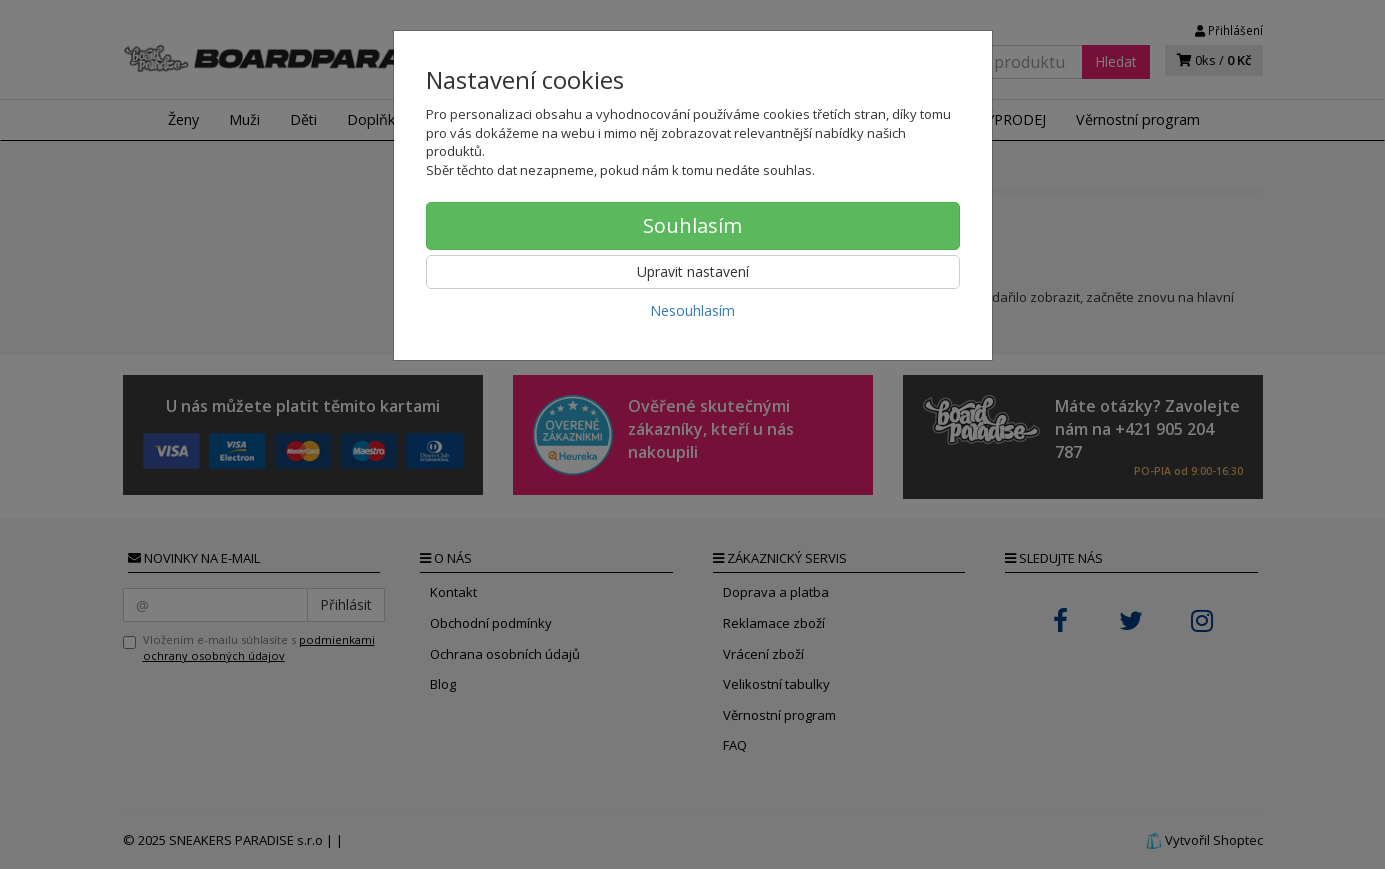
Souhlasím (692, 225)
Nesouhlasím (692, 310)
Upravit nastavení (693, 271)
